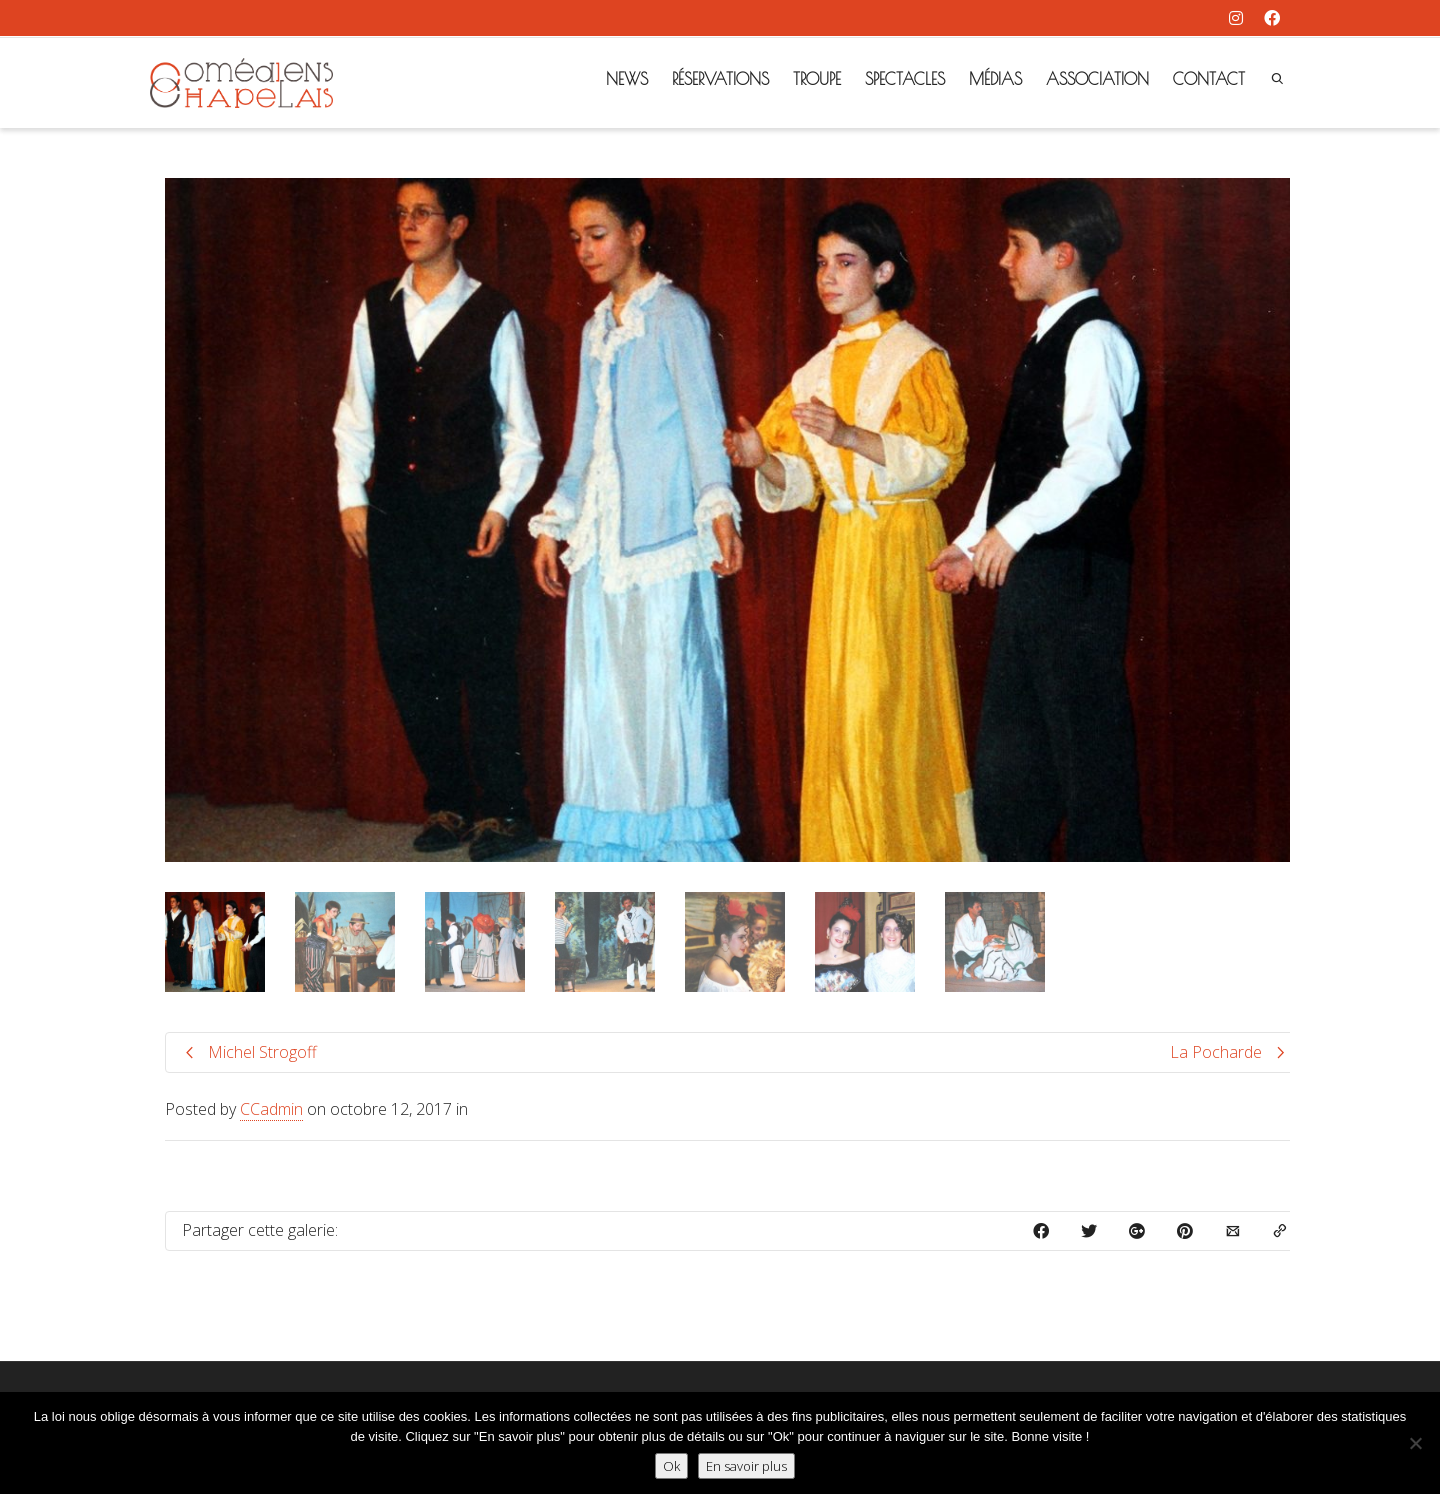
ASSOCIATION (1097, 79)
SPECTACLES (905, 79)
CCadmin (271, 1109)
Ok (671, 1466)
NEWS (627, 79)
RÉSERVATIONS (720, 79)
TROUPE (817, 79)
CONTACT (1209, 79)
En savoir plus (746, 1466)
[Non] (1415, 1443)
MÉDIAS (995, 79)
